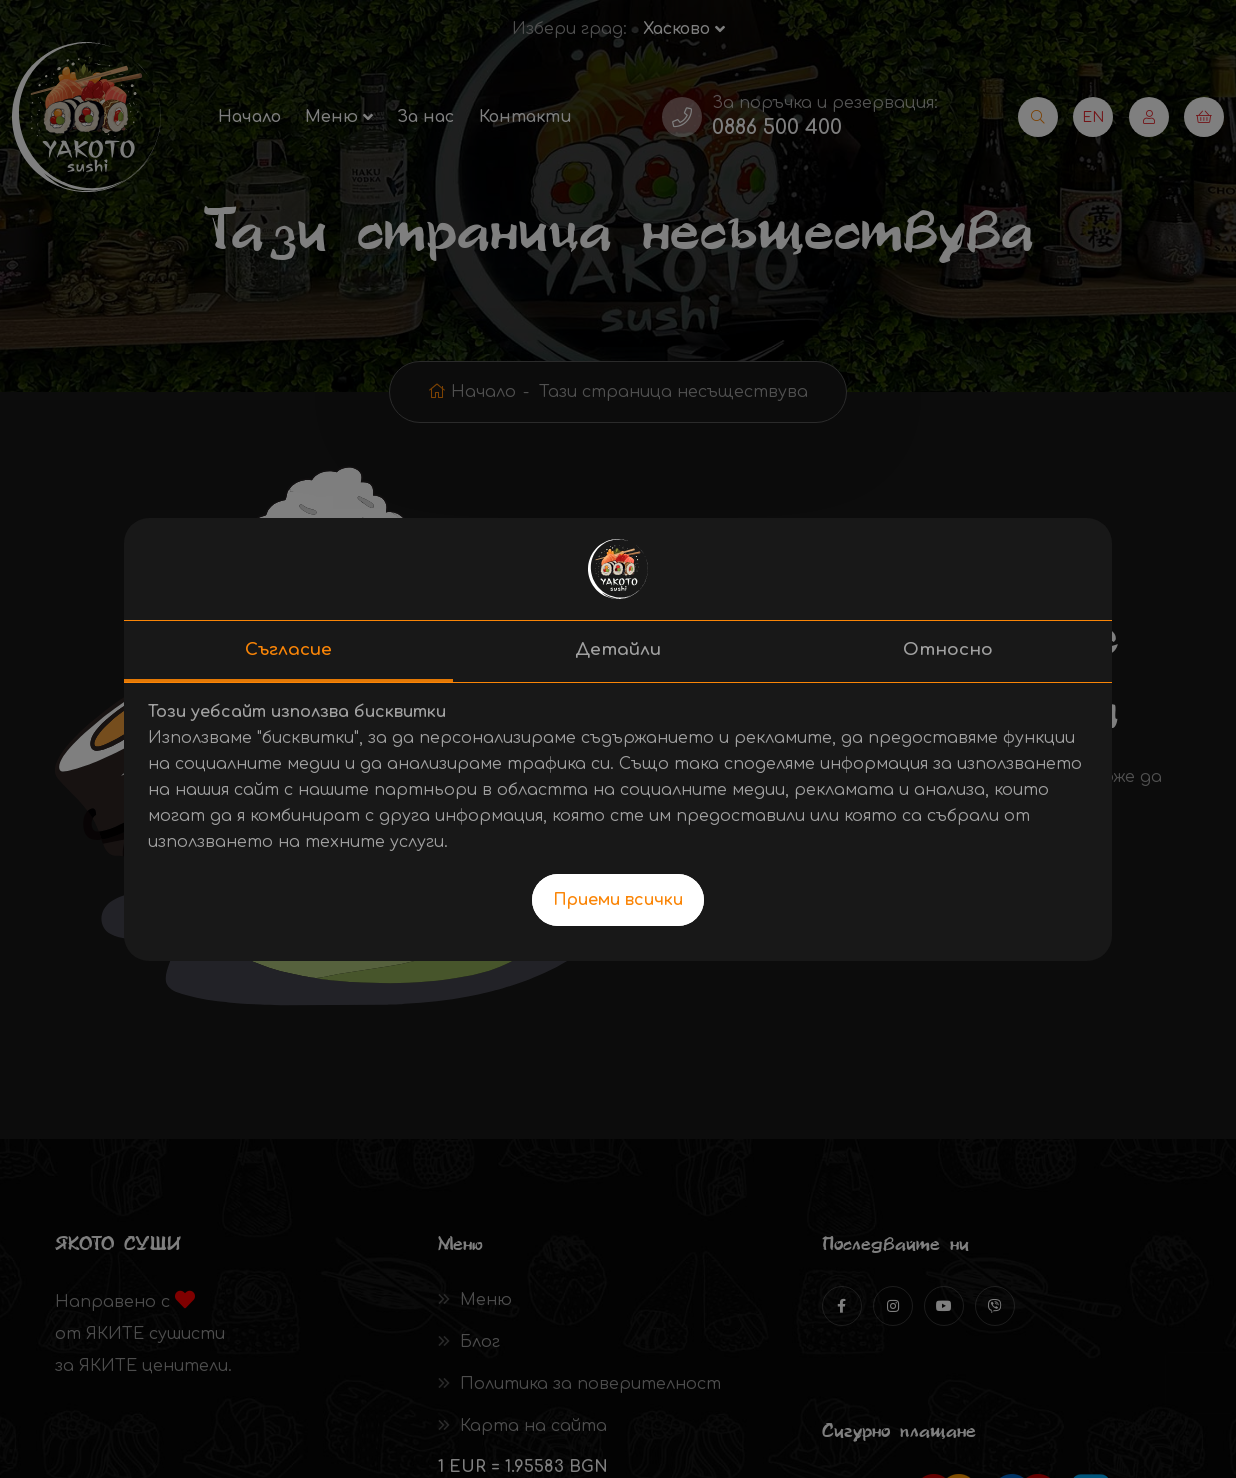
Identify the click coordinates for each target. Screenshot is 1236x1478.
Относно (948, 649)
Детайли (618, 649)
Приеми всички (618, 900)
